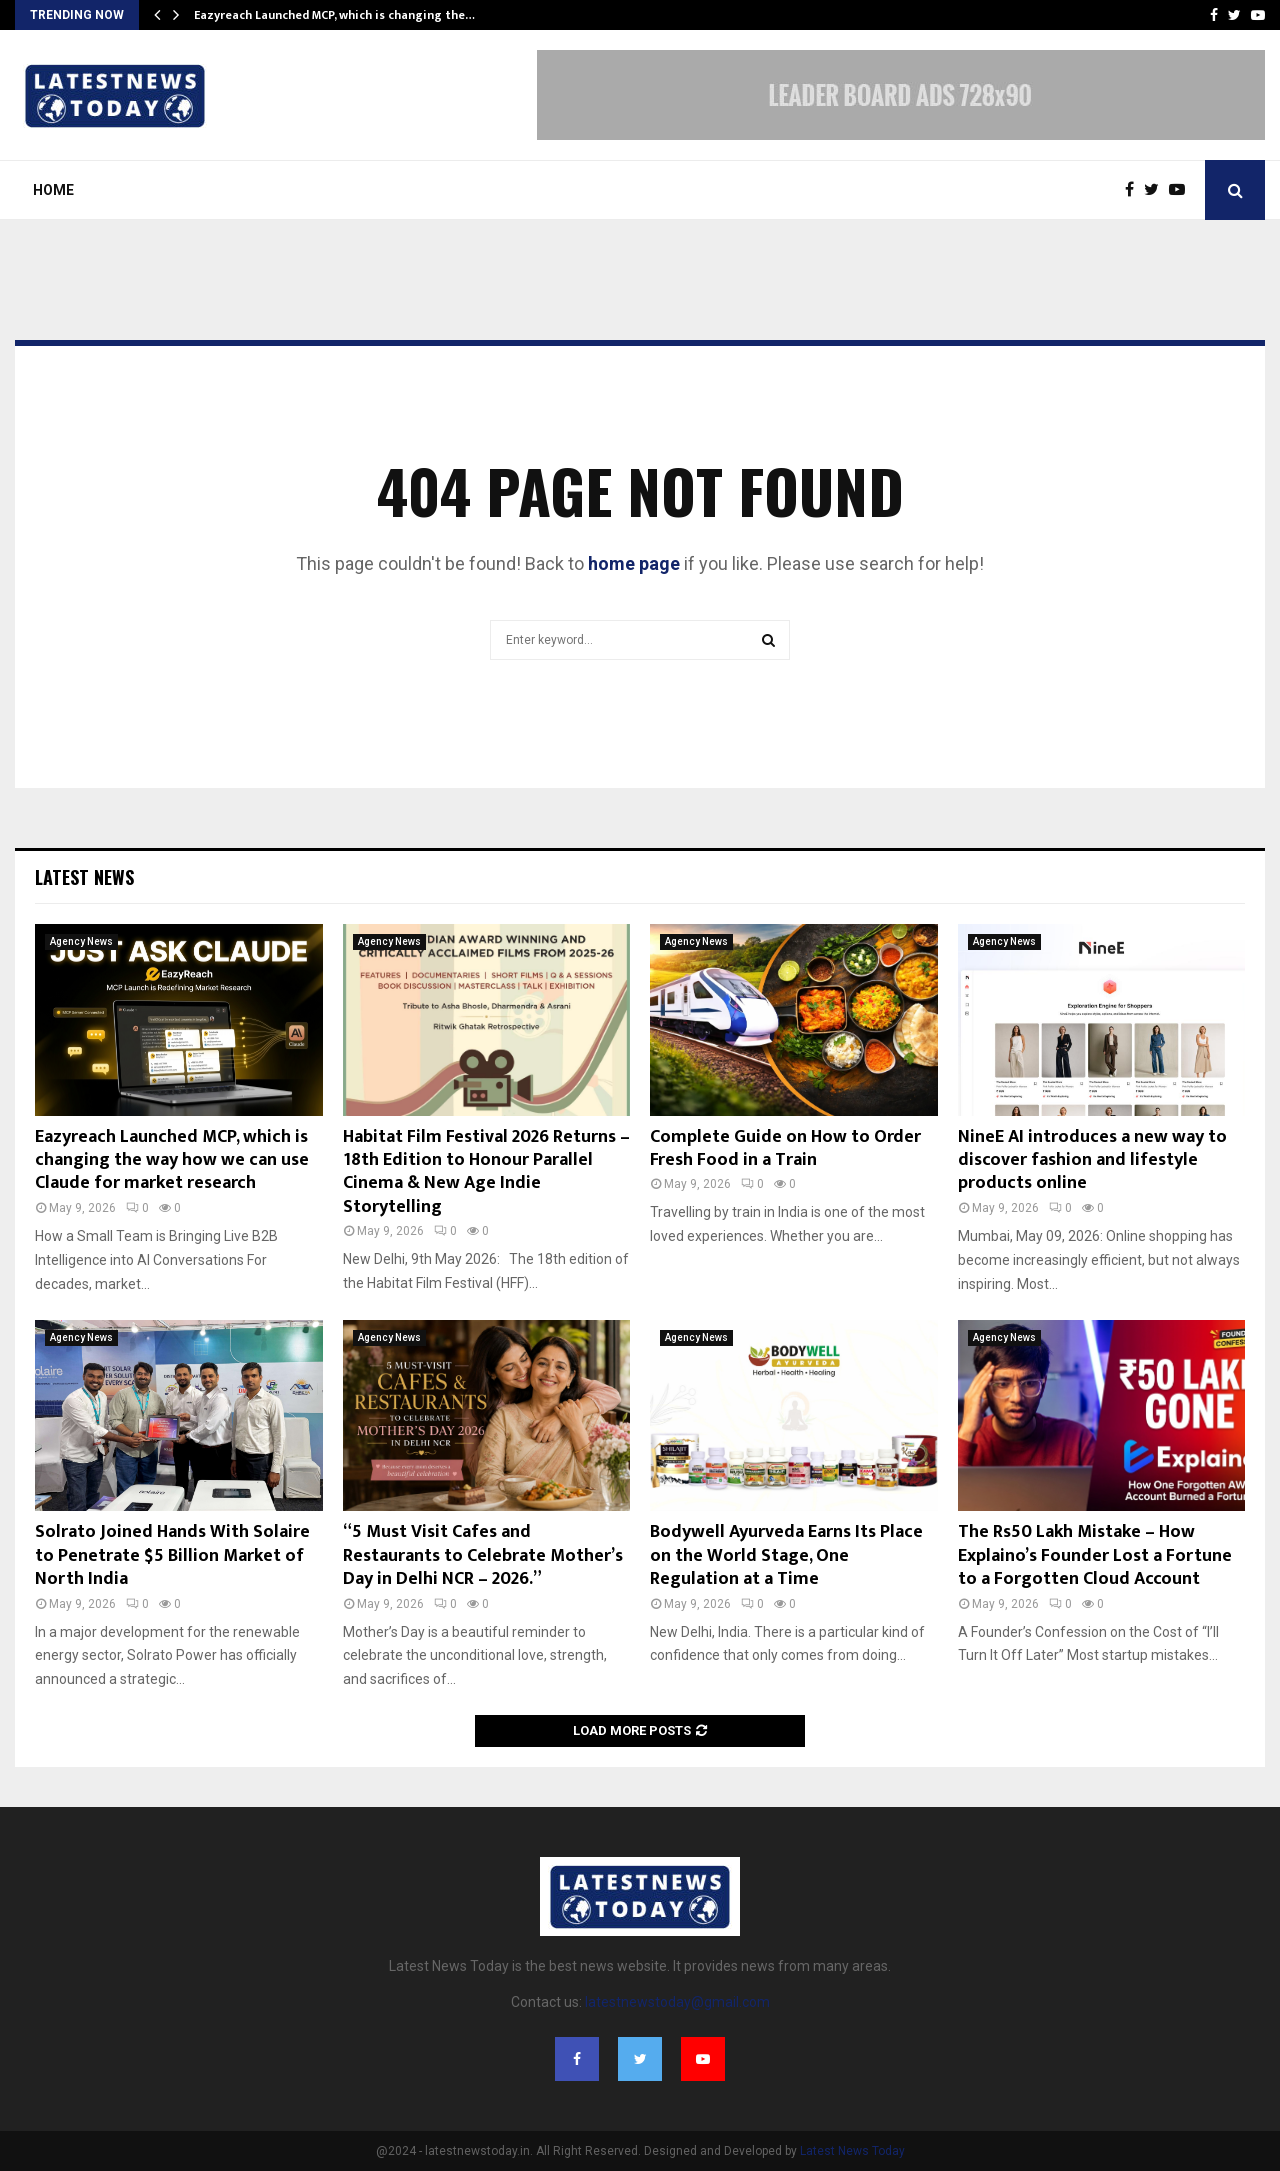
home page (634, 563)
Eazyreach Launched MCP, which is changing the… (334, 15)
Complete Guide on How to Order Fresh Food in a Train (785, 1148)
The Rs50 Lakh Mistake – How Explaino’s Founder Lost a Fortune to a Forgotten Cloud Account (1095, 1555)
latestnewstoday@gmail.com (677, 2002)
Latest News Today (852, 2151)
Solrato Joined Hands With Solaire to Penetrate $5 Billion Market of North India (172, 1555)
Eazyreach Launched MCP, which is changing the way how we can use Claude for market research (172, 1160)
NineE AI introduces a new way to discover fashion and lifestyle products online (1092, 1160)
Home (53, 190)
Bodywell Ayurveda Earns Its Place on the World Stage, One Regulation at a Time (786, 1555)
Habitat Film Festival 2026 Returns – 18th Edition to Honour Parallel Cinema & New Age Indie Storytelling (486, 1172)
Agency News (81, 941)
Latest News (84, 877)
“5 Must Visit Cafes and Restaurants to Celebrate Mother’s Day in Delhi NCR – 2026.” (483, 1555)
